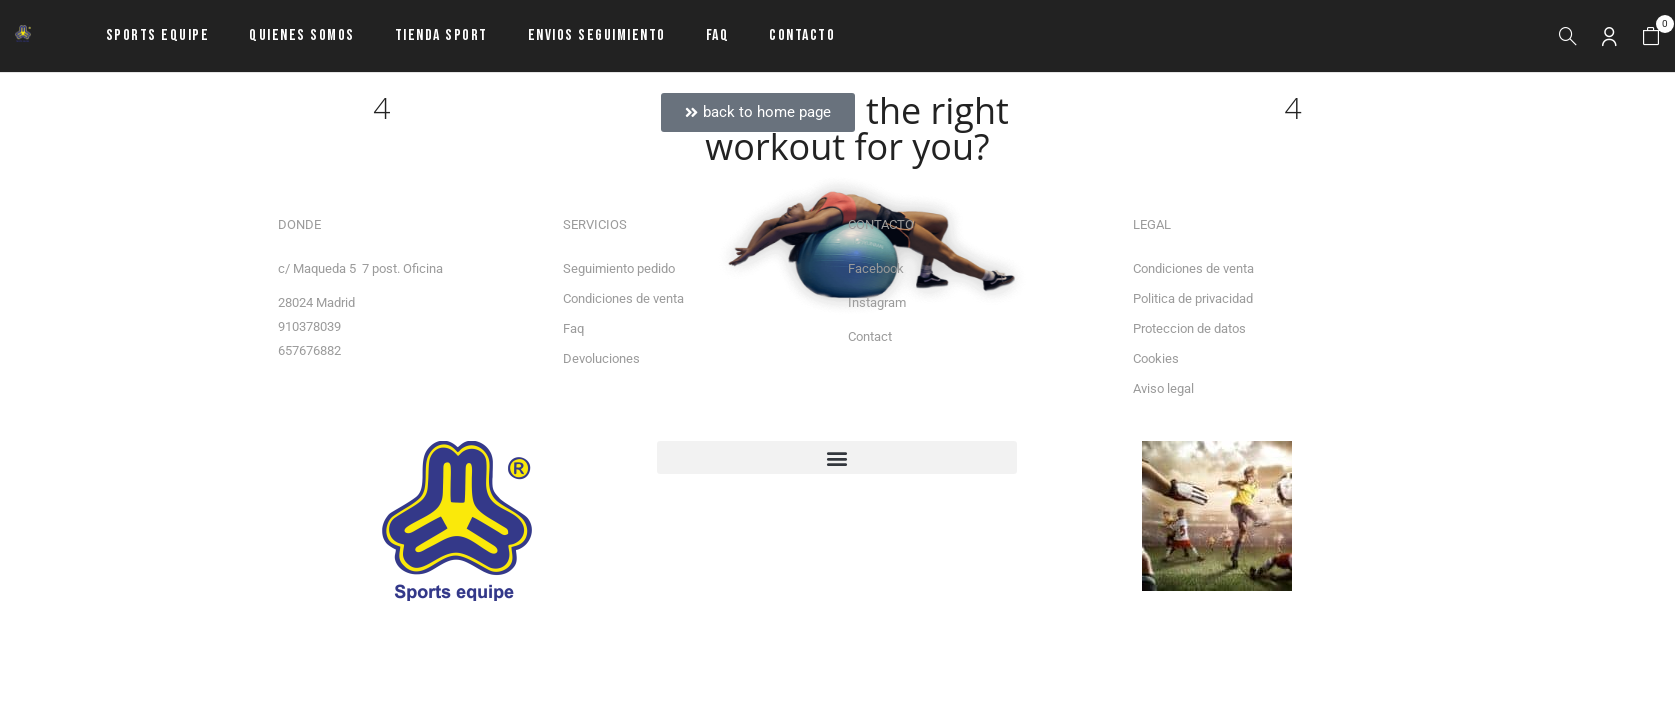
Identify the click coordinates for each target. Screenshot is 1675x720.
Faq (573, 328)
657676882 (309, 350)
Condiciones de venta (623, 298)
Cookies (1156, 358)
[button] (1651, 36)
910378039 (309, 326)
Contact (870, 336)
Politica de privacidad (1193, 298)
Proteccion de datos (1189, 328)
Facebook (876, 268)
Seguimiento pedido (619, 268)
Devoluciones (601, 358)
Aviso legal (1163, 388)
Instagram (877, 302)
